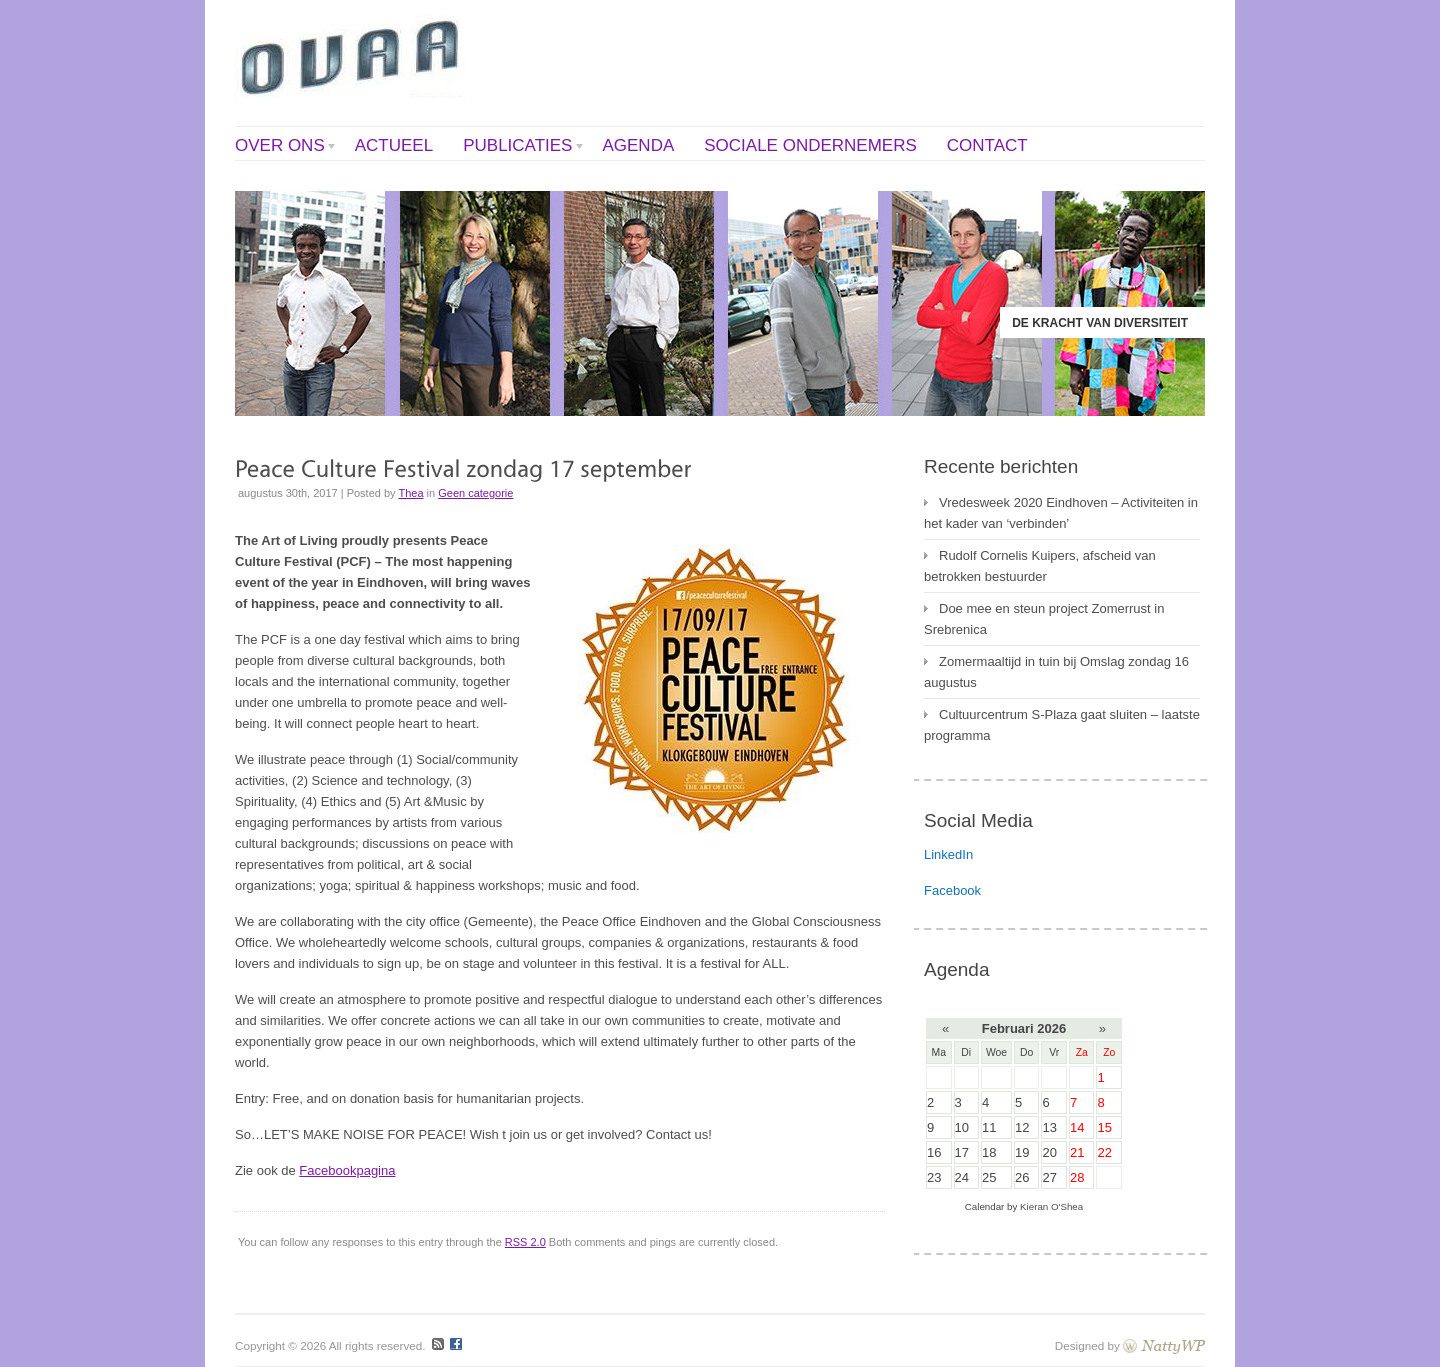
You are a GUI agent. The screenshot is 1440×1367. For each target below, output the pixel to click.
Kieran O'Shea (1051, 1206)
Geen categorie (475, 493)
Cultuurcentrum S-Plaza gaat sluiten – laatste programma (1062, 725)
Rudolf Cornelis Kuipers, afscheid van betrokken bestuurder (1040, 566)
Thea (410, 493)
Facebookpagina (347, 1170)
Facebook (952, 890)
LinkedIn (948, 854)
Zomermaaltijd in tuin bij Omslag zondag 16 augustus (1056, 672)
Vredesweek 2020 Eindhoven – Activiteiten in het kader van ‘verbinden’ (1061, 513)
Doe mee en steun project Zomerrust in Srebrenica (1044, 619)
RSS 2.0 (525, 1242)
